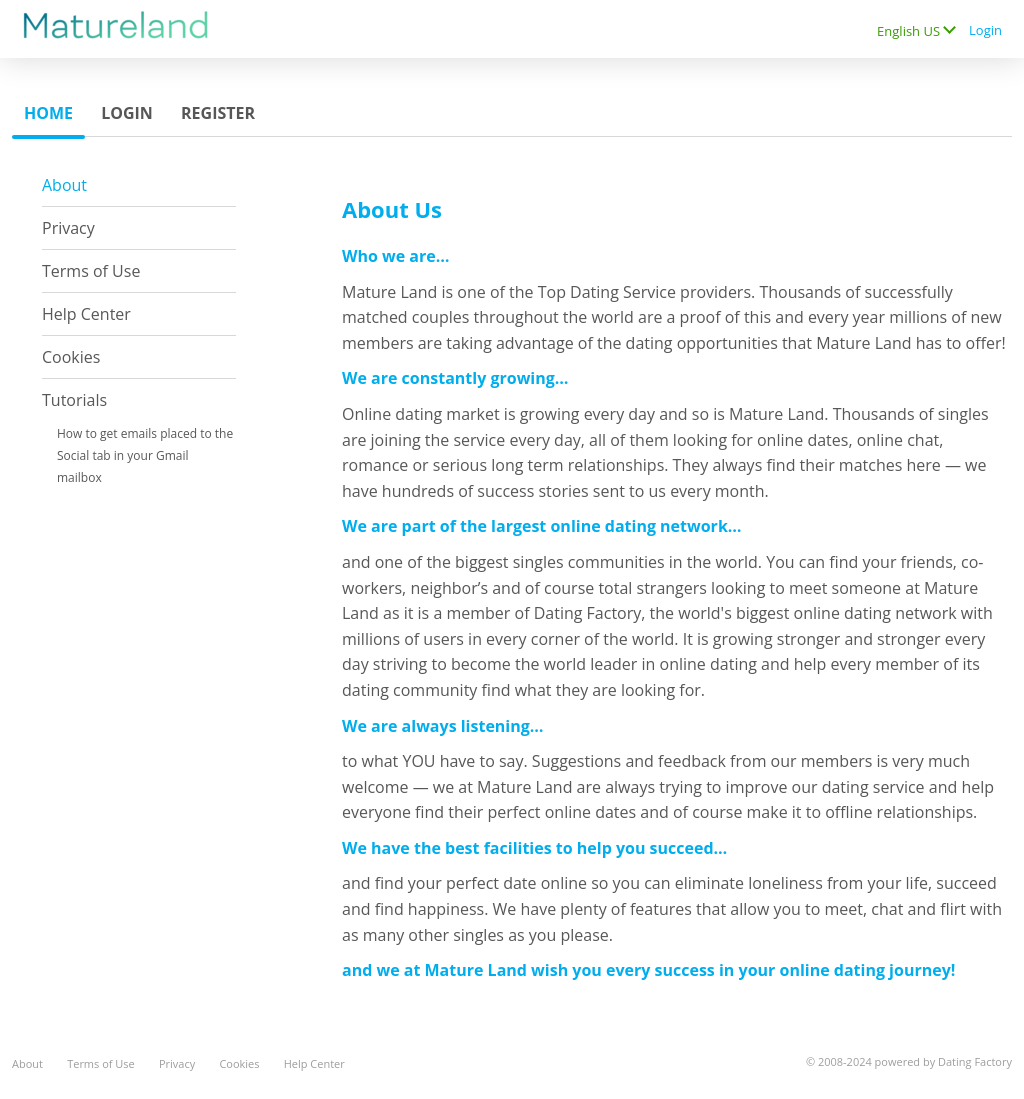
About (64, 185)
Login (985, 30)
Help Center (86, 314)
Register (218, 113)
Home (48, 113)
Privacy (68, 228)
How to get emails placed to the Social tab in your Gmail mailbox (145, 455)
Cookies (71, 357)
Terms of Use (91, 271)
